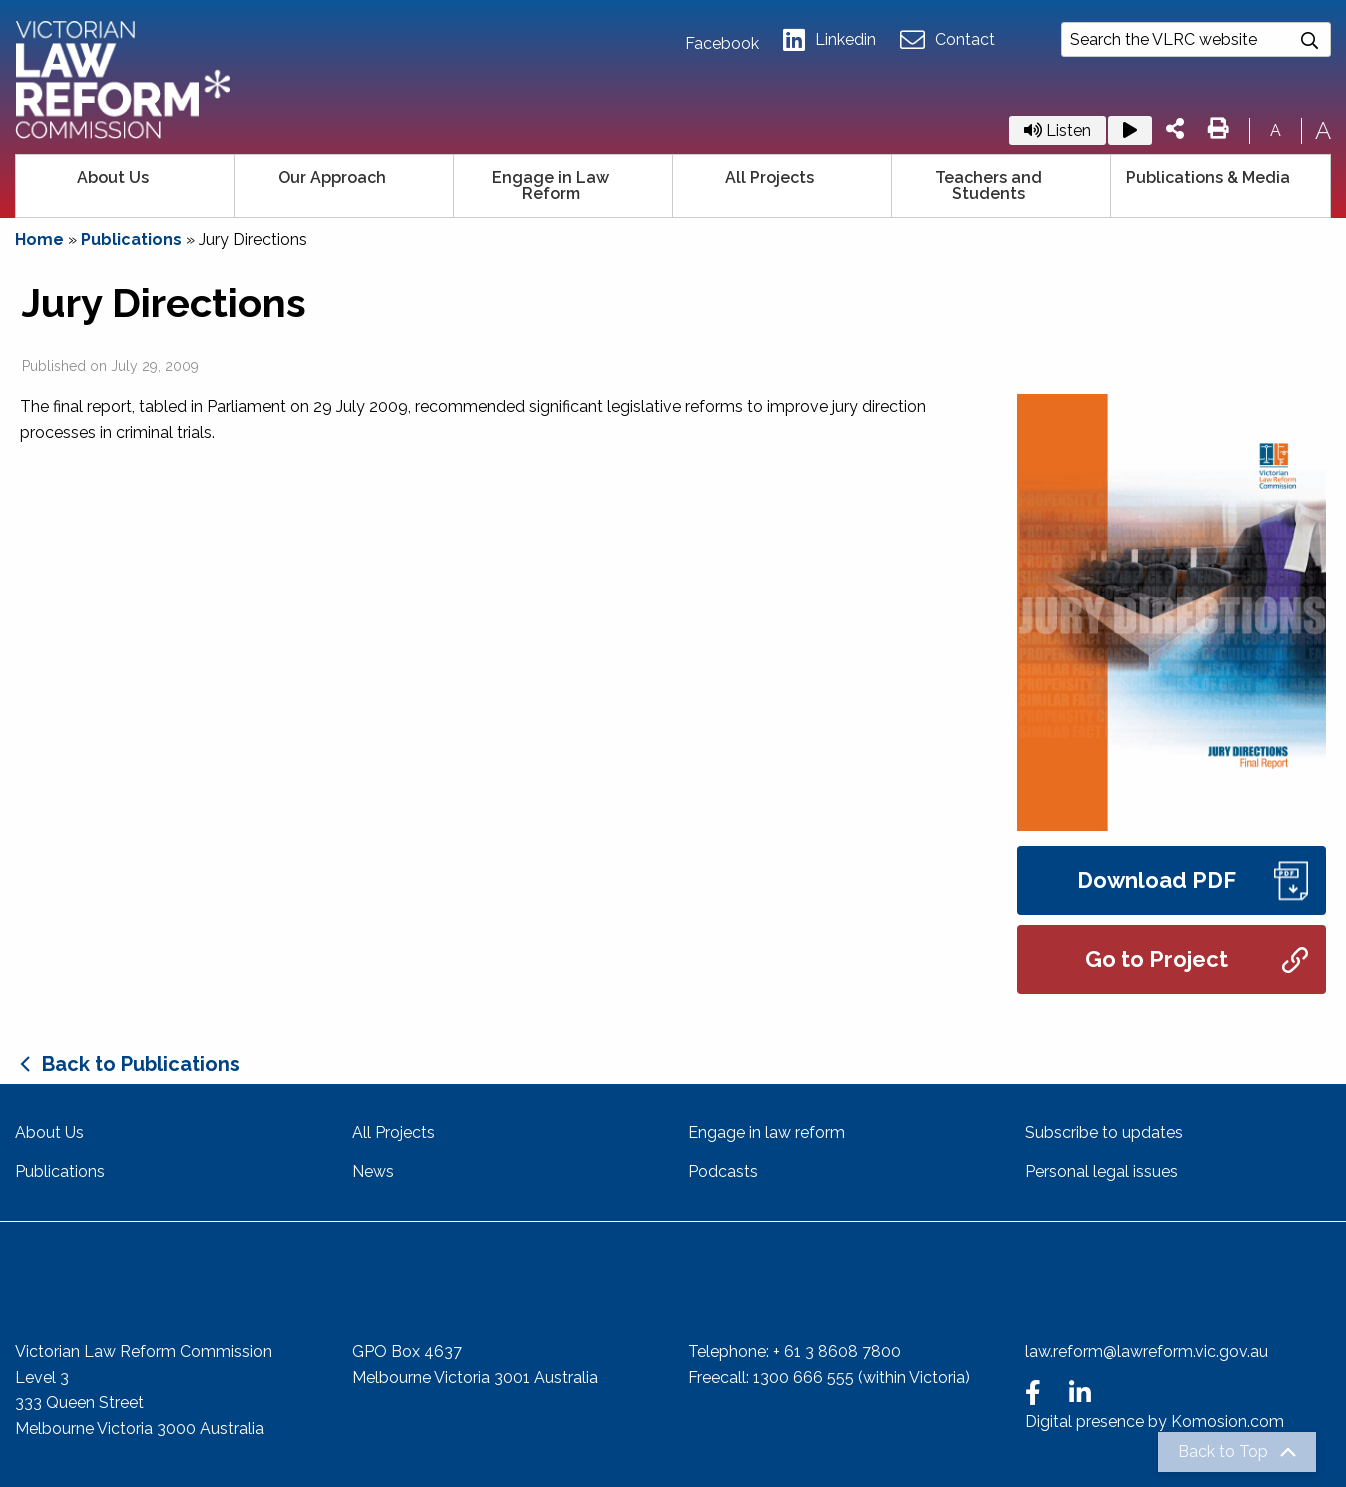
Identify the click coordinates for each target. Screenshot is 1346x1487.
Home (39, 239)
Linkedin (829, 40)
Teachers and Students (988, 185)
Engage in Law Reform (550, 185)
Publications (131, 239)
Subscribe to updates (1104, 1132)
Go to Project (1196, 959)
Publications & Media (1208, 177)
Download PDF (1192, 880)
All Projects (769, 177)
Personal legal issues (1101, 1171)
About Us (113, 177)
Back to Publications (141, 1064)
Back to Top (1223, 1452)
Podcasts (723, 1171)
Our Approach (332, 177)
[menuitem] (125, 186)
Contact (947, 40)
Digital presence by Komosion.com (1154, 1421)
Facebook (722, 44)
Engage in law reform (766, 1132)
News (373, 1171)
